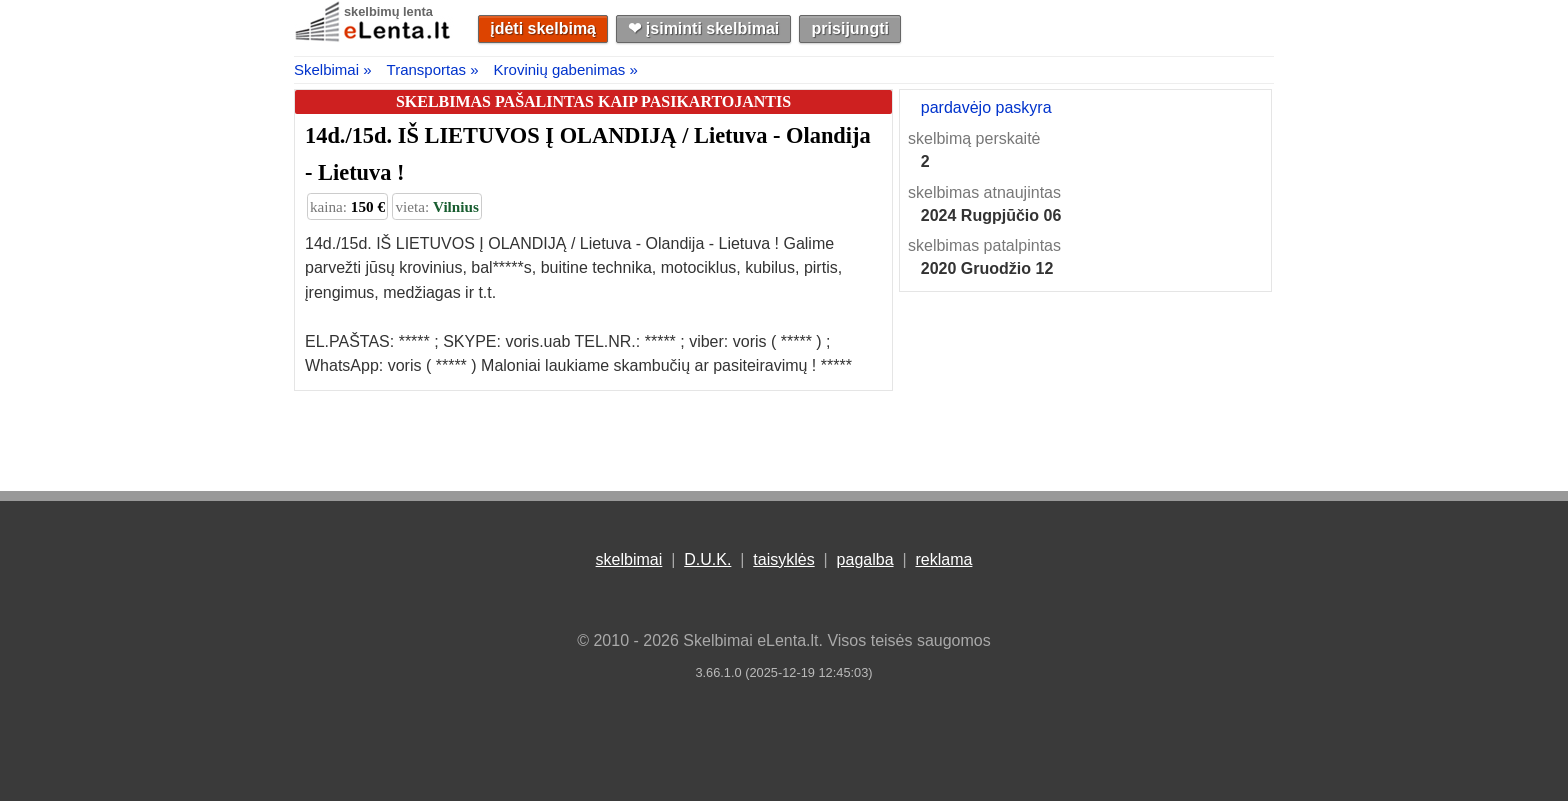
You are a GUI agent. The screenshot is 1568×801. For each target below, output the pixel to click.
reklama (943, 559)
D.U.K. (707, 559)
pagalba (865, 559)
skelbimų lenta (388, 11)
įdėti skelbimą (543, 28)
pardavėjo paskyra (986, 107)
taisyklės (783, 559)
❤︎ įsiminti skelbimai (703, 28)
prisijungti (850, 28)
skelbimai (629, 559)
